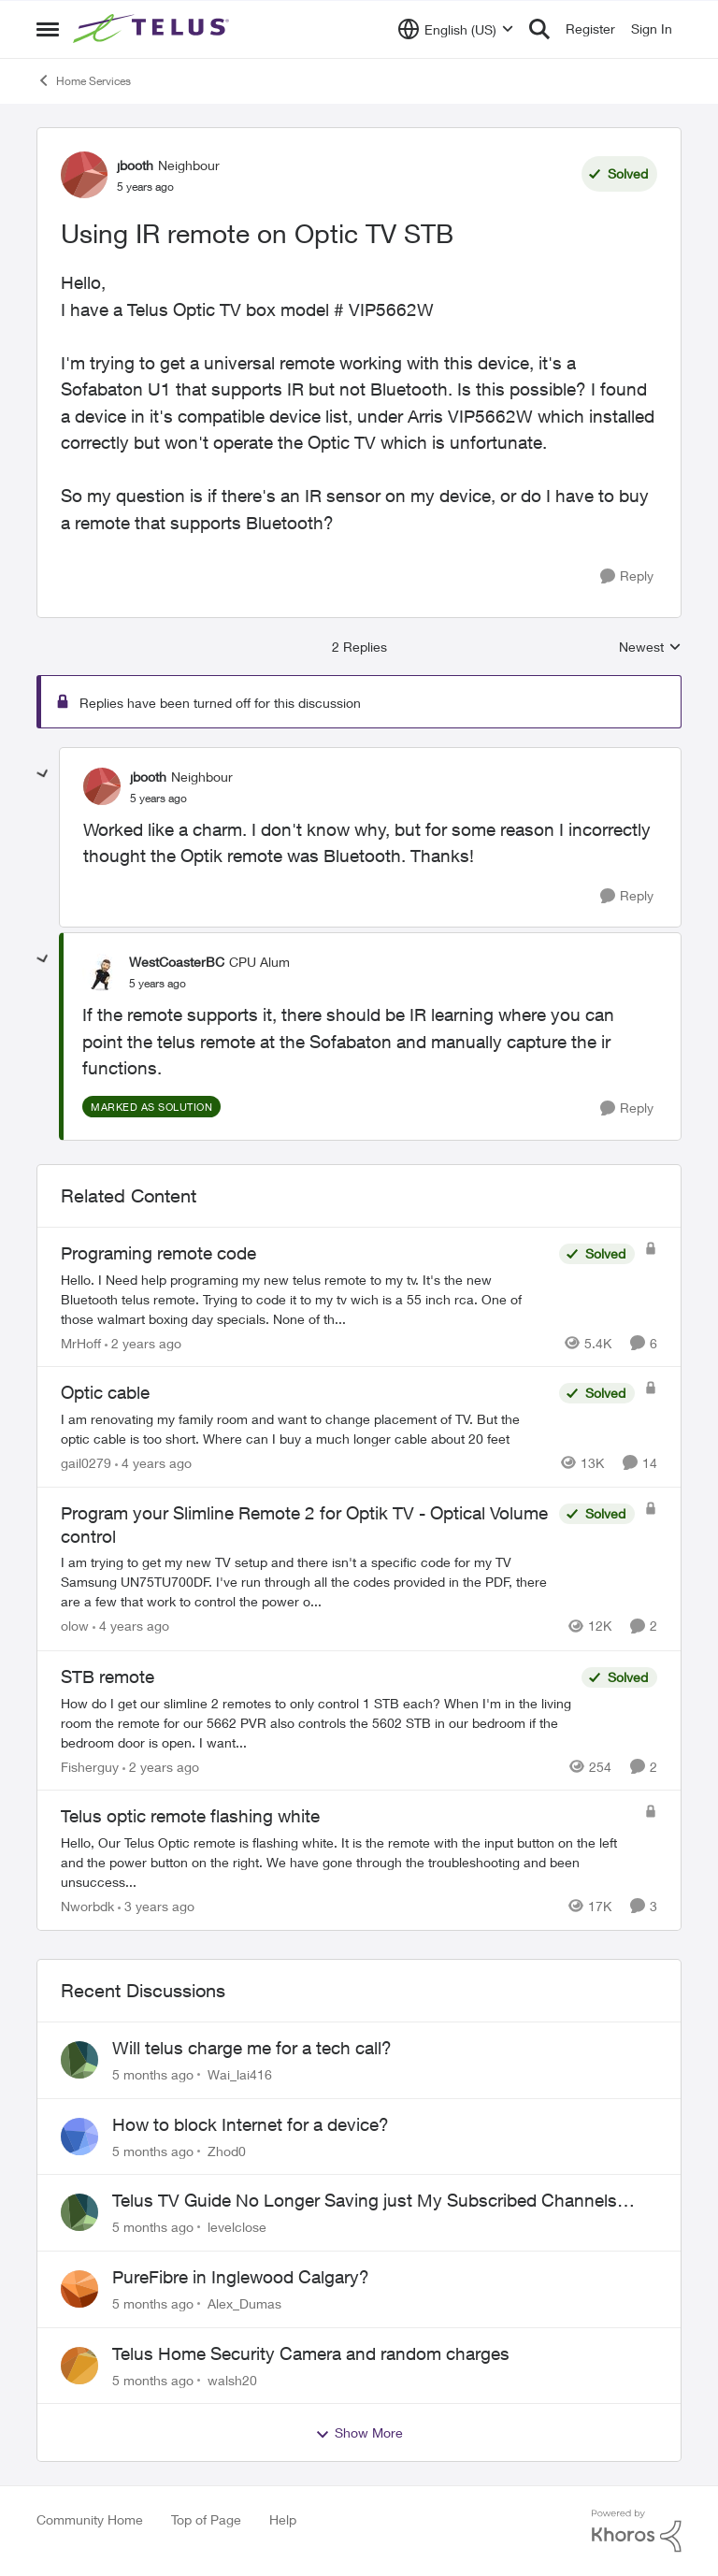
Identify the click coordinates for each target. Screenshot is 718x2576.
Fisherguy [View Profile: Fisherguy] (90, 1766)
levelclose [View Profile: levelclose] (237, 2227)
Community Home (89, 2519)
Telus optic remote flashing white (190, 1816)
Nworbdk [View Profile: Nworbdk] (87, 1906)
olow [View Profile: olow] (75, 1626)
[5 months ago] (153, 2074)
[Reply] (626, 576)
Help (282, 2519)
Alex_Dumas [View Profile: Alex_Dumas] (244, 2303)
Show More (359, 2433)
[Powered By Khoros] (637, 2531)
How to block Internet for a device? (250, 2124)
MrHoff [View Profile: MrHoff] (81, 1342)
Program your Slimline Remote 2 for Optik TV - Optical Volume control (304, 1525)
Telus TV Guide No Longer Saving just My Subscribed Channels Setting (364, 2201)
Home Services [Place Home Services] (83, 80)
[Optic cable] (305, 1428)
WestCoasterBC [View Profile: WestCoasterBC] (176, 962)
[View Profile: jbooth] (84, 174)
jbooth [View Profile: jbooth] (135, 165)
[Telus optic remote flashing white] (348, 1862)
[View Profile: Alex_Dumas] (79, 2289)
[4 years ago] (153, 1463)
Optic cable (105, 1392)
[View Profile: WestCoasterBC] (101, 972)
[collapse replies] (43, 774)
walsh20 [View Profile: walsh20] (232, 2379)
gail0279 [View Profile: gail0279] (86, 1463)
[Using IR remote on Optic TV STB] (158, 798)
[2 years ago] (143, 1342)
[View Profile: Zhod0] (79, 2136)
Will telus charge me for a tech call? (252, 2047)
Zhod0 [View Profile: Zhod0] (227, 2150)
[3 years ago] (156, 1906)
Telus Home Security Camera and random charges (311, 2353)
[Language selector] (456, 29)
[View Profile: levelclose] (79, 2212)
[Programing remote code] (305, 1298)
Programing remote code (158, 1253)
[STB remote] (316, 1721)
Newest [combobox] (650, 647)
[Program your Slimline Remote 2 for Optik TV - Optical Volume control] (305, 1582)
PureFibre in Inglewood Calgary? (240, 2277)
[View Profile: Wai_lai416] (79, 2060)
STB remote (107, 1676)
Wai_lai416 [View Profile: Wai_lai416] (240, 2074)
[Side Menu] (47, 29)
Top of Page (206, 2519)
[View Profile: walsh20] (79, 2365)
